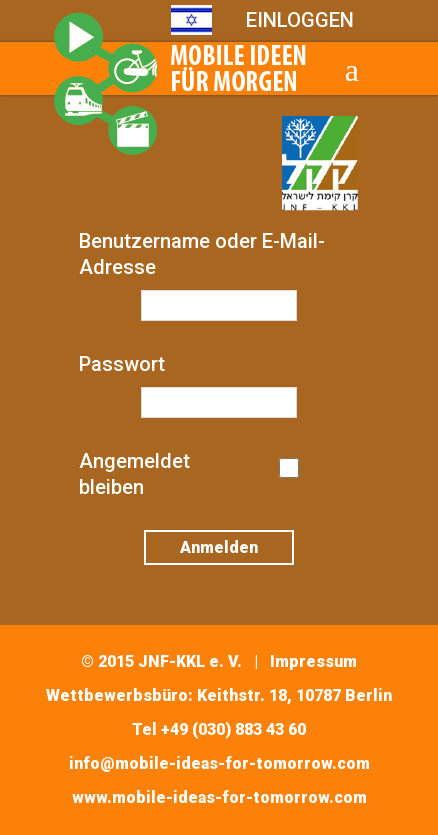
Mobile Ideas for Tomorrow (180, 83)
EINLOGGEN (300, 20)
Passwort (122, 364)
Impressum (313, 661)
